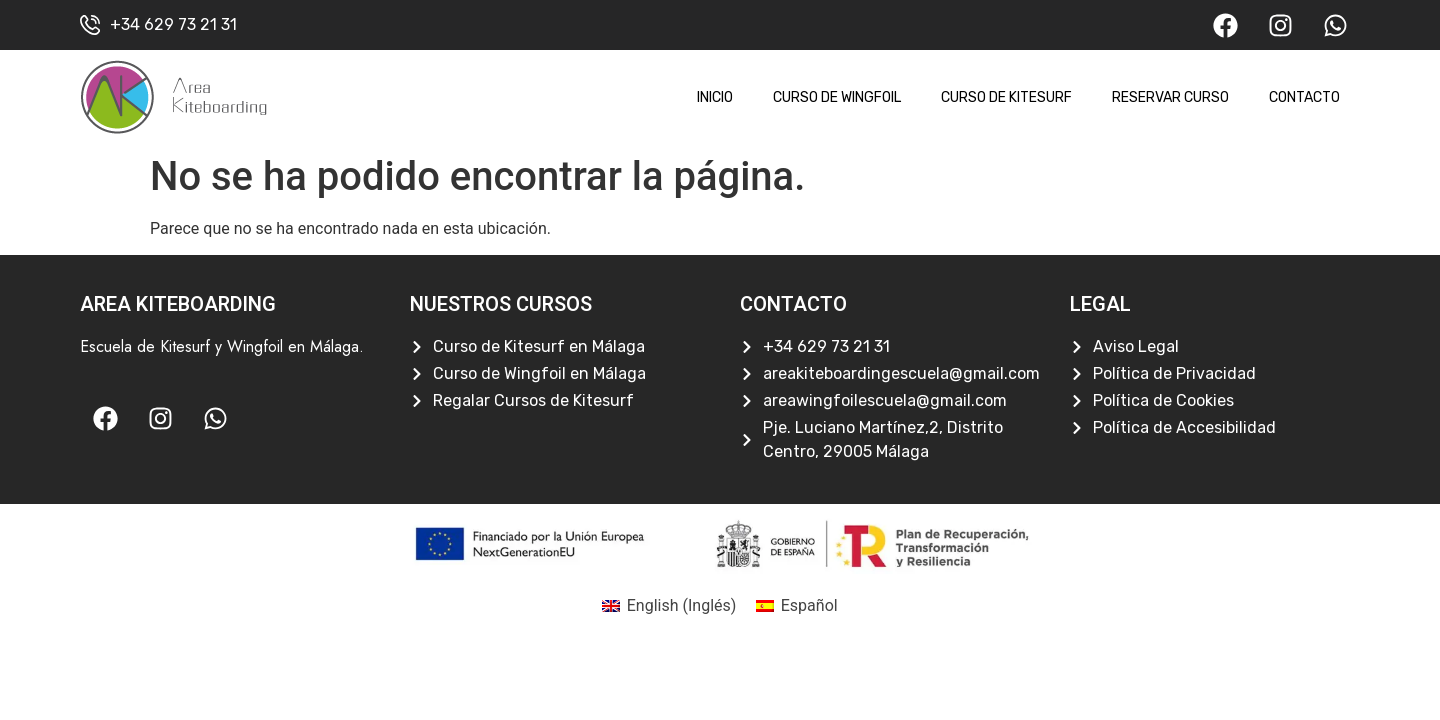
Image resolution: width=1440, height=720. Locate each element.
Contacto (1304, 97)
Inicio (715, 97)
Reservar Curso (1170, 97)
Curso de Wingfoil (837, 97)
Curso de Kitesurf (1006, 97)
